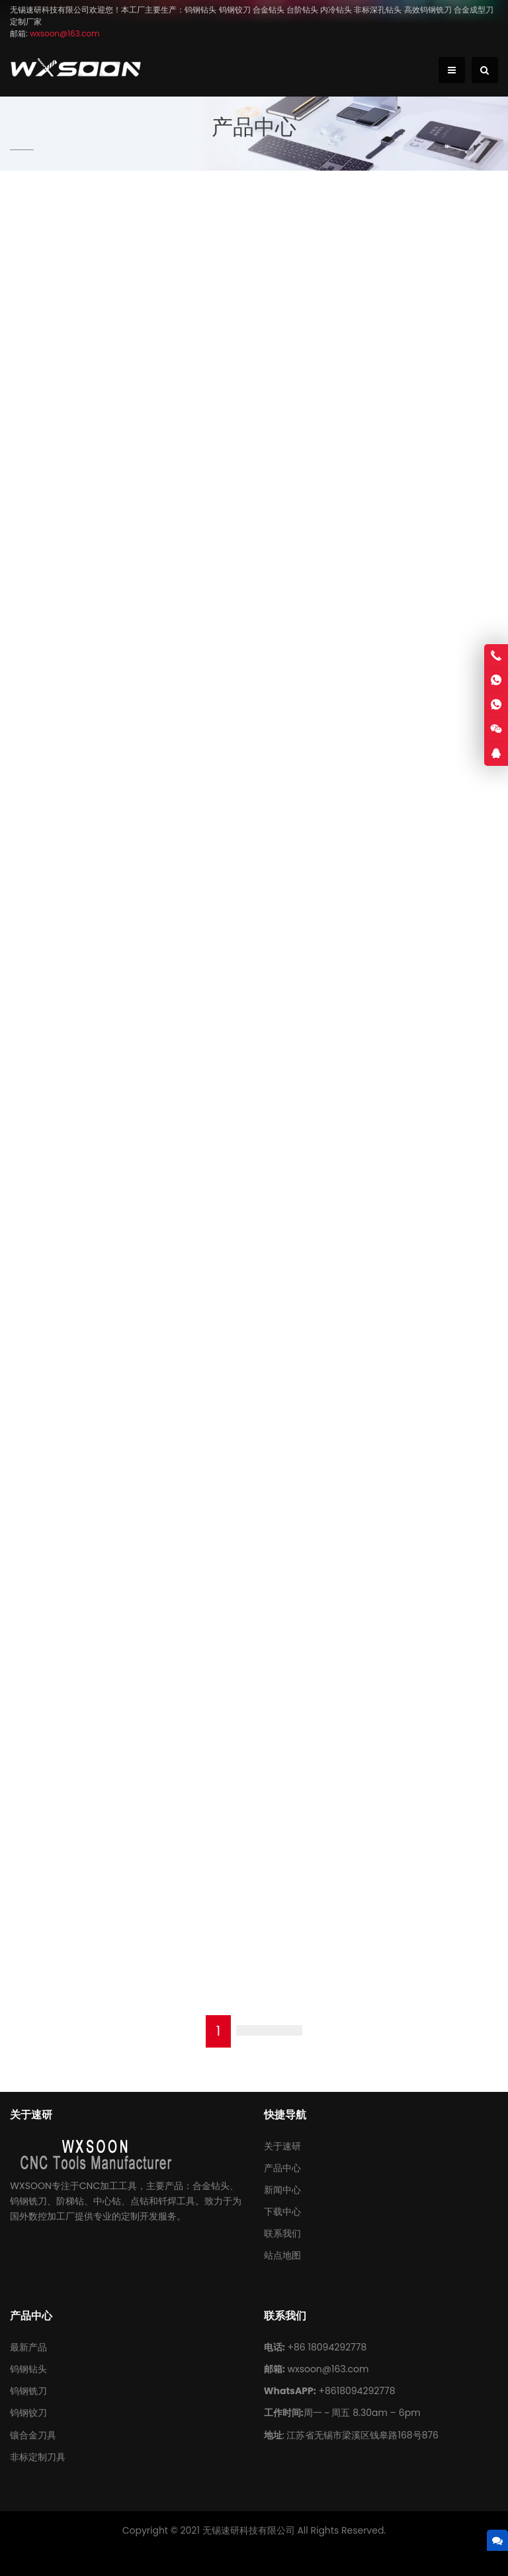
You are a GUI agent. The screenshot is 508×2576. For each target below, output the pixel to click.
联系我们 (282, 2233)
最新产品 (28, 2347)
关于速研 (282, 2146)
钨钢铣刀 (28, 2390)
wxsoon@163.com (327, 2369)
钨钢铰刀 (28, 2412)
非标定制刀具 (37, 2457)
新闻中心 (282, 2189)
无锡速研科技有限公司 (248, 2530)
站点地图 (282, 2255)
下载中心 (282, 2211)
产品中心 (282, 2168)
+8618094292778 (356, 2390)
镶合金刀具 (33, 2435)
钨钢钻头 (28, 2369)
